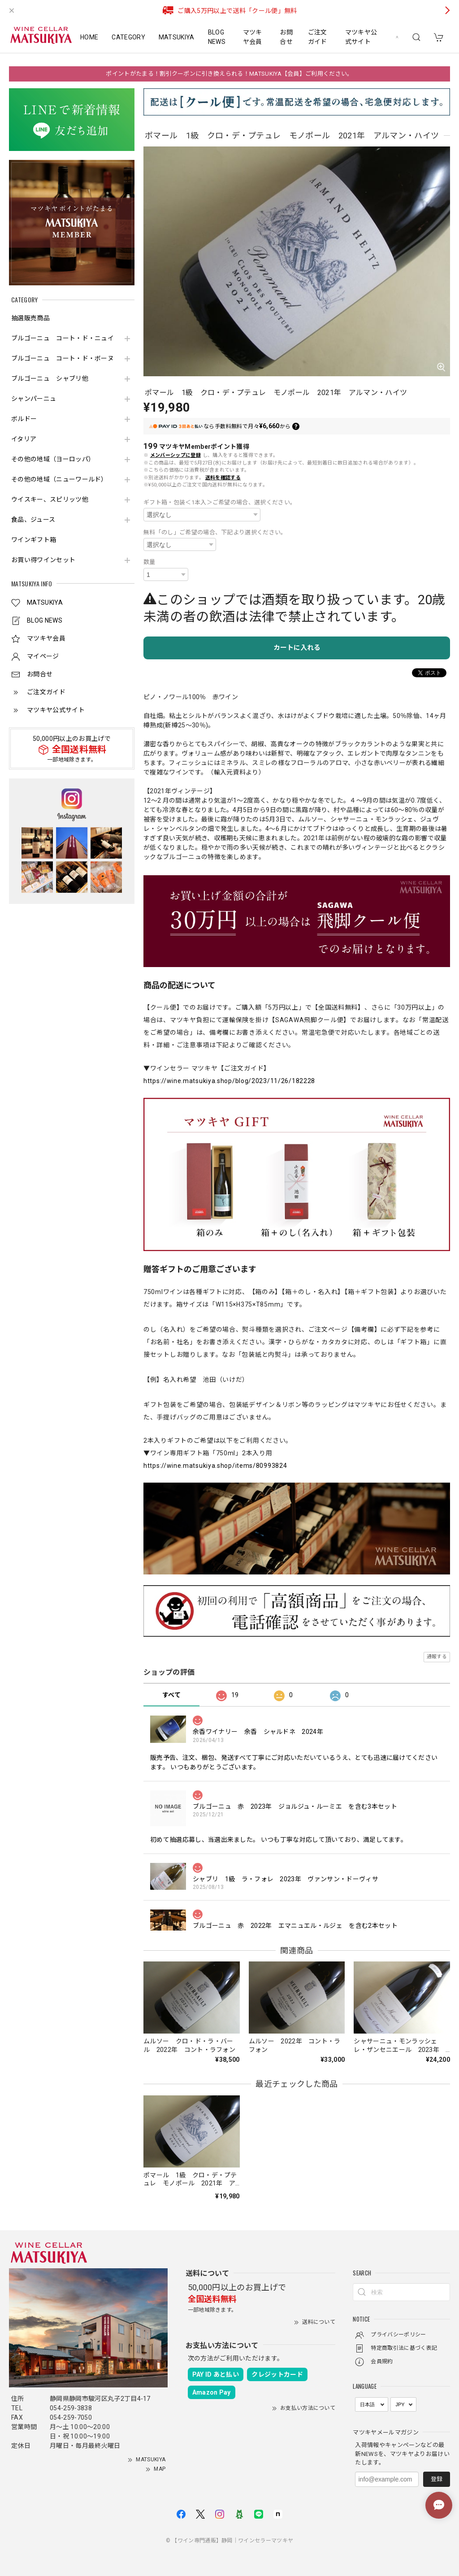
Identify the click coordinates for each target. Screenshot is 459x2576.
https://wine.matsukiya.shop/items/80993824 (215, 1465)
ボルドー (24, 418)
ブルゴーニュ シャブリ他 (49, 378)
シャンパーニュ (33, 398)
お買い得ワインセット (43, 559)
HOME (89, 37)
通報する (437, 1657)
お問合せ (286, 37)
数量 (149, 562)
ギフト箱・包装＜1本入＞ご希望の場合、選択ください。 (219, 502)
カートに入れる (296, 648)
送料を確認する (223, 478)
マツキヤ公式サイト (361, 37)
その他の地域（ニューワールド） (59, 479)
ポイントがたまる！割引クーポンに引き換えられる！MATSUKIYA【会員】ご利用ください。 (229, 73)
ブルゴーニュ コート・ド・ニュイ (62, 338)
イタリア (23, 439)
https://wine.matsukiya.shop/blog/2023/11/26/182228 (229, 1080)
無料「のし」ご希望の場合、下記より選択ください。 (215, 532)
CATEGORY (128, 37)
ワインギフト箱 (33, 539)
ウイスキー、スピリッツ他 (49, 499)
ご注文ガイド (317, 37)
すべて (171, 1695)
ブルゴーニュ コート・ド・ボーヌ (62, 358)
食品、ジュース (33, 519)
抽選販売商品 (30, 318)
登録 (436, 2479)
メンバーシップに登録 (175, 455)
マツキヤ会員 (252, 37)
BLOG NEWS (216, 37)
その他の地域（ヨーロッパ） (53, 459)
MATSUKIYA (177, 37)
